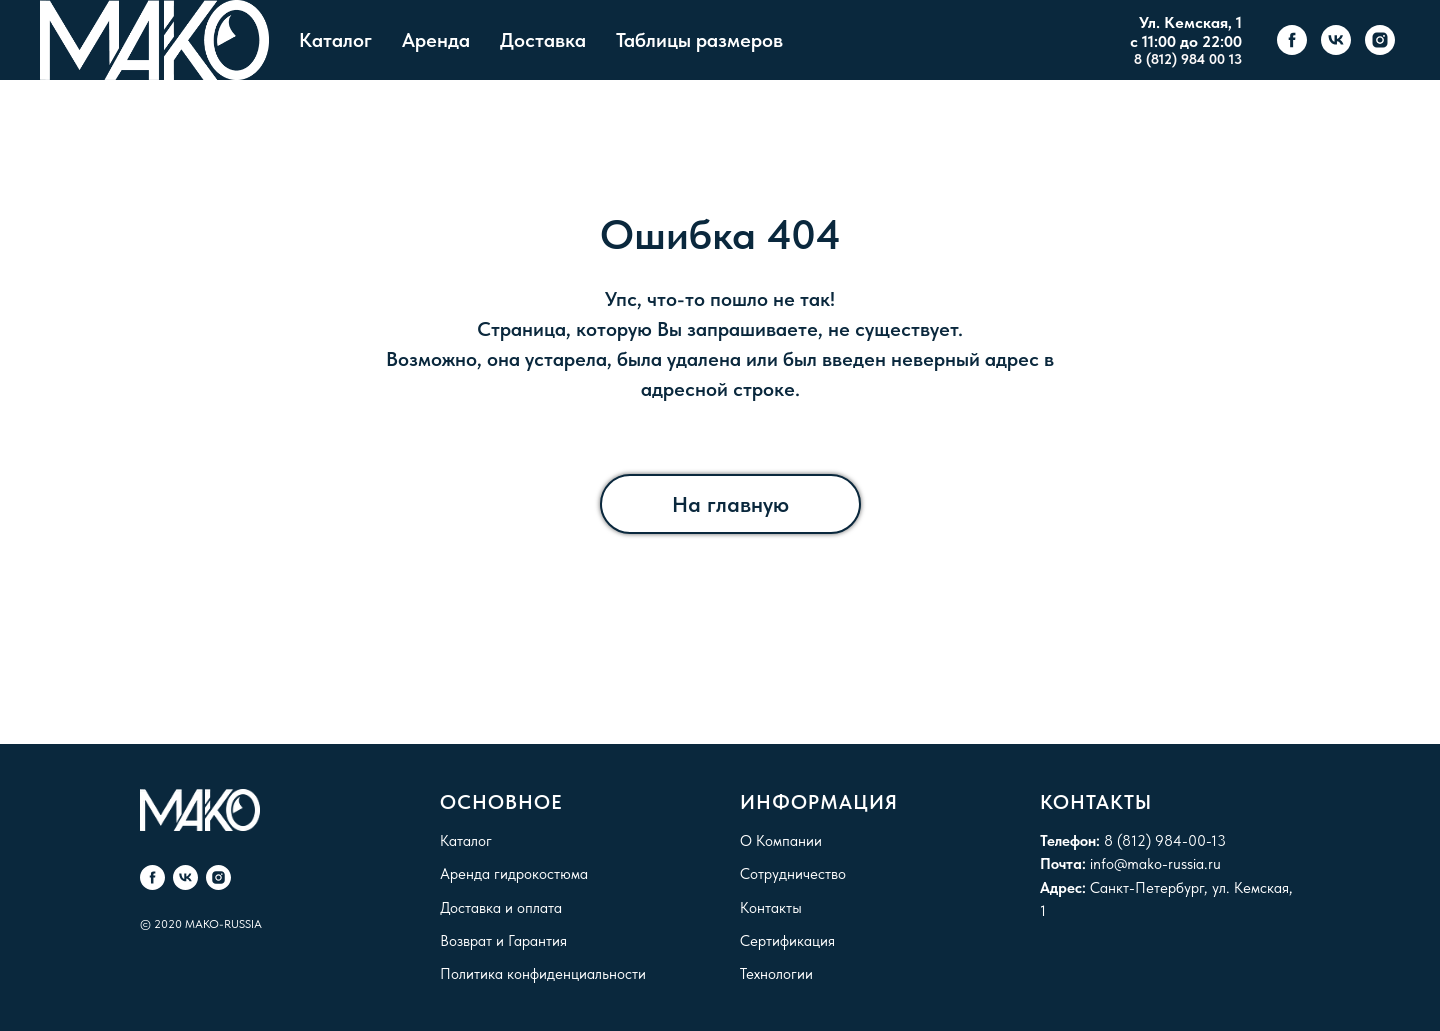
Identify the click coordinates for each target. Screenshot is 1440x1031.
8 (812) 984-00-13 (1165, 841)
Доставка (543, 40)
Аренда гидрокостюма (514, 874)
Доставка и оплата (501, 908)
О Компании (781, 841)
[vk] (1336, 40)
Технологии (776, 974)
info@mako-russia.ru (1155, 864)
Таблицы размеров (699, 40)
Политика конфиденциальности (543, 974)
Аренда (436, 40)
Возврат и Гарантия (503, 941)
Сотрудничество (793, 874)
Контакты (771, 908)
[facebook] (1292, 40)
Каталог (335, 40)
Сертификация (787, 941)
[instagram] (1380, 40)
